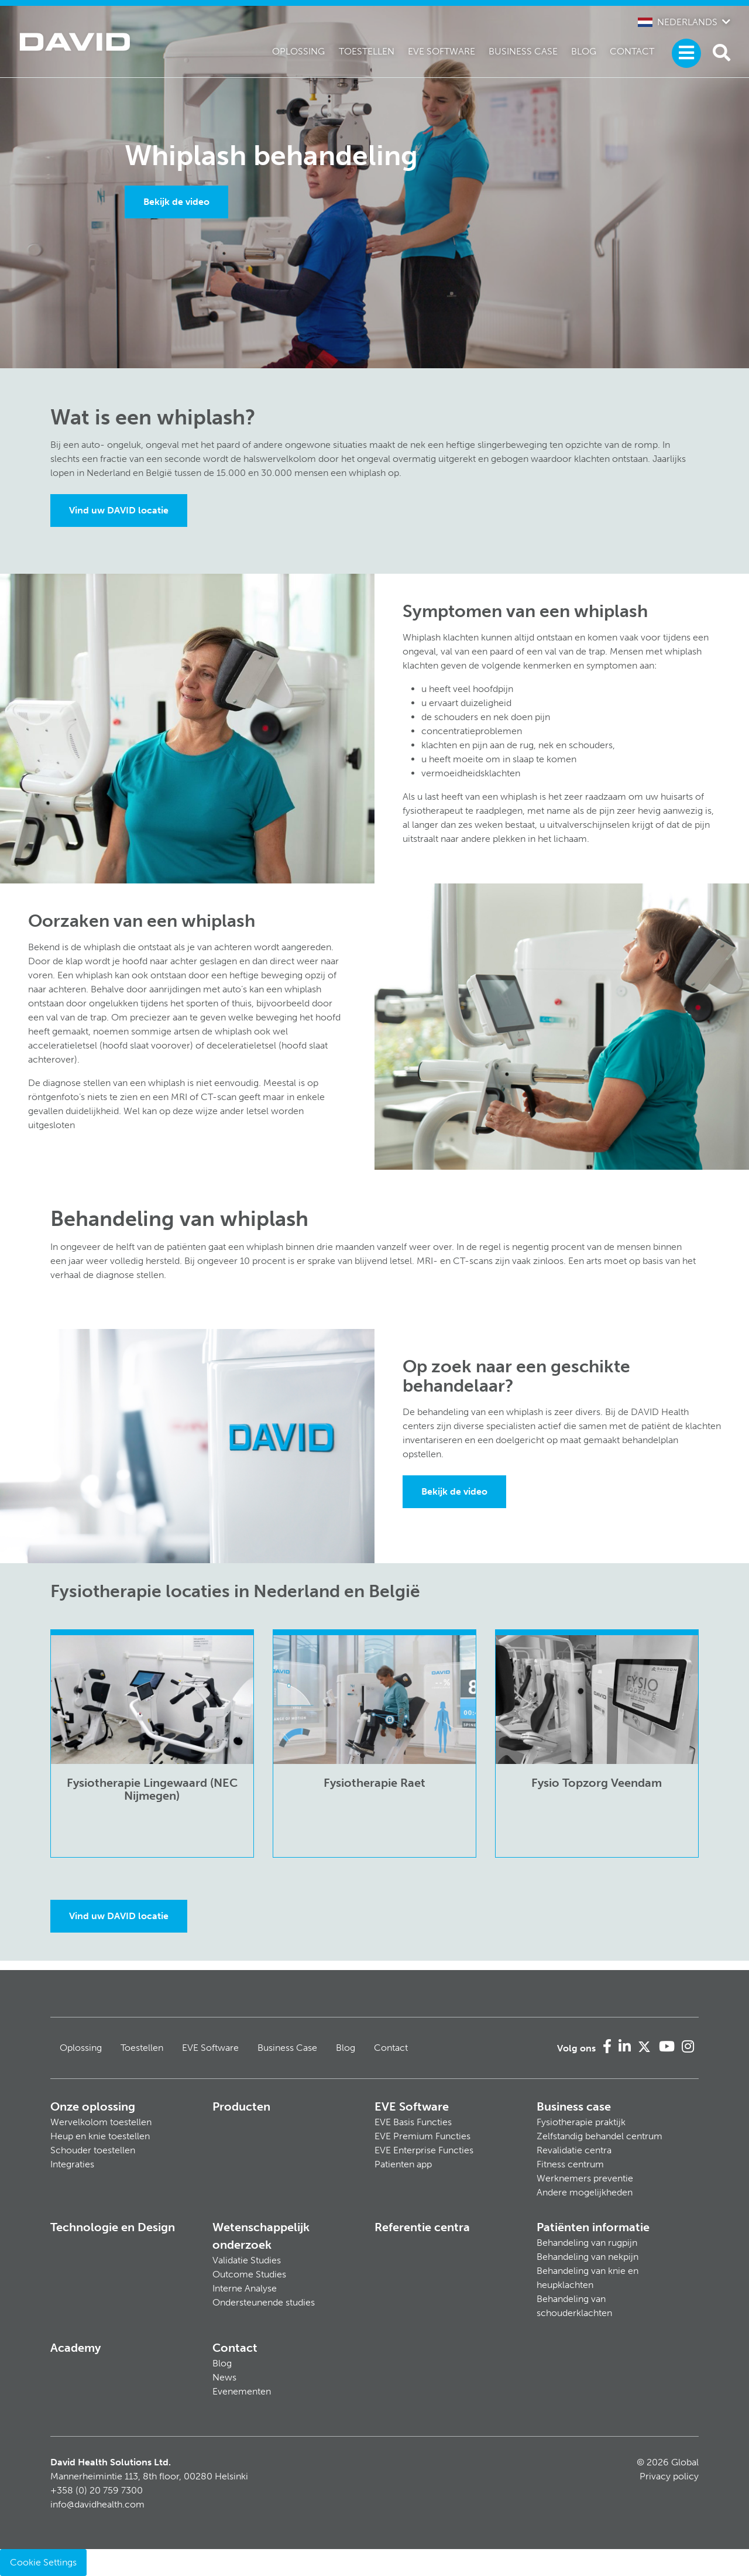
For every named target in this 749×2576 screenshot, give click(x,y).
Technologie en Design (112, 2227)
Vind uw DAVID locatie (119, 510)
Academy (75, 2348)
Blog (583, 51)
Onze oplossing (92, 2106)
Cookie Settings (43, 2562)
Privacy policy (669, 2476)
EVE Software (441, 51)
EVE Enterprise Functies (423, 2150)
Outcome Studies (249, 2274)
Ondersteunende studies (263, 2302)
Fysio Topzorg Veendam (596, 1783)
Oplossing (298, 51)
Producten (241, 2106)
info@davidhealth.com (97, 2504)
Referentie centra (422, 2227)
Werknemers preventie (585, 2178)
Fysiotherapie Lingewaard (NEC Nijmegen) (152, 1789)
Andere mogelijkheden (585, 2192)
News (224, 2377)
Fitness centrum (570, 2164)
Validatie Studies (246, 2260)
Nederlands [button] (677, 22)
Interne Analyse (244, 2288)
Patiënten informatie (593, 2227)
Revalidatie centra (574, 2150)
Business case (574, 2106)
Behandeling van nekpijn (587, 2256)
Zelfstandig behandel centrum (599, 2136)
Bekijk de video (176, 201)
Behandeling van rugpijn (587, 2242)
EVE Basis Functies (413, 2122)
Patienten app (403, 2164)
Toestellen (366, 51)
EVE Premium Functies (422, 2136)
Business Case (523, 51)
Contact (632, 51)
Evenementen (241, 2391)
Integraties (72, 2164)
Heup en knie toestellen (100, 2136)
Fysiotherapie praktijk (581, 2122)
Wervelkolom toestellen (101, 2122)
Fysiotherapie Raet (374, 1783)
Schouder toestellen (92, 2150)
